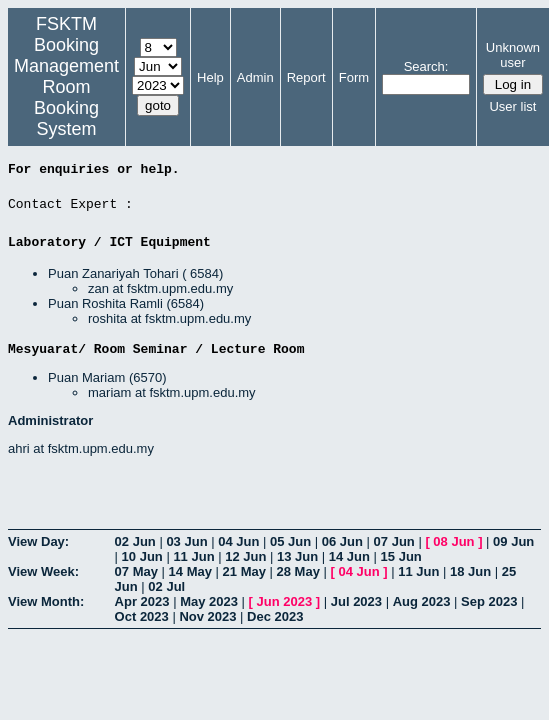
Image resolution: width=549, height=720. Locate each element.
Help (210, 77)
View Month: (46, 601)
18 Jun (470, 571)
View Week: (43, 571)
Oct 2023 (142, 616)
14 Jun (349, 556)
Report (306, 77)
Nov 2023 (207, 616)
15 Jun (401, 556)
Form (354, 77)
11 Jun (193, 556)
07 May (136, 571)
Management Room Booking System (66, 97)
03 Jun (186, 541)
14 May (190, 571)
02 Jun (135, 541)
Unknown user (513, 55)
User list (512, 106)
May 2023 (209, 601)
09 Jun (513, 541)
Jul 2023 (356, 601)
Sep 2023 (489, 601)
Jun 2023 (285, 601)
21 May (244, 571)
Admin (255, 77)
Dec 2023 (275, 616)
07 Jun (394, 541)
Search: (426, 66)
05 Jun (290, 541)
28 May (298, 571)
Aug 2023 (422, 601)
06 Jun (342, 541)
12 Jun (245, 556)
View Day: (38, 541)
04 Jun (238, 541)
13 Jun (297, 556)
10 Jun (142, 556)
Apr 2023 (142, 601)
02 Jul (166, 586)
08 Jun (453, 541)
